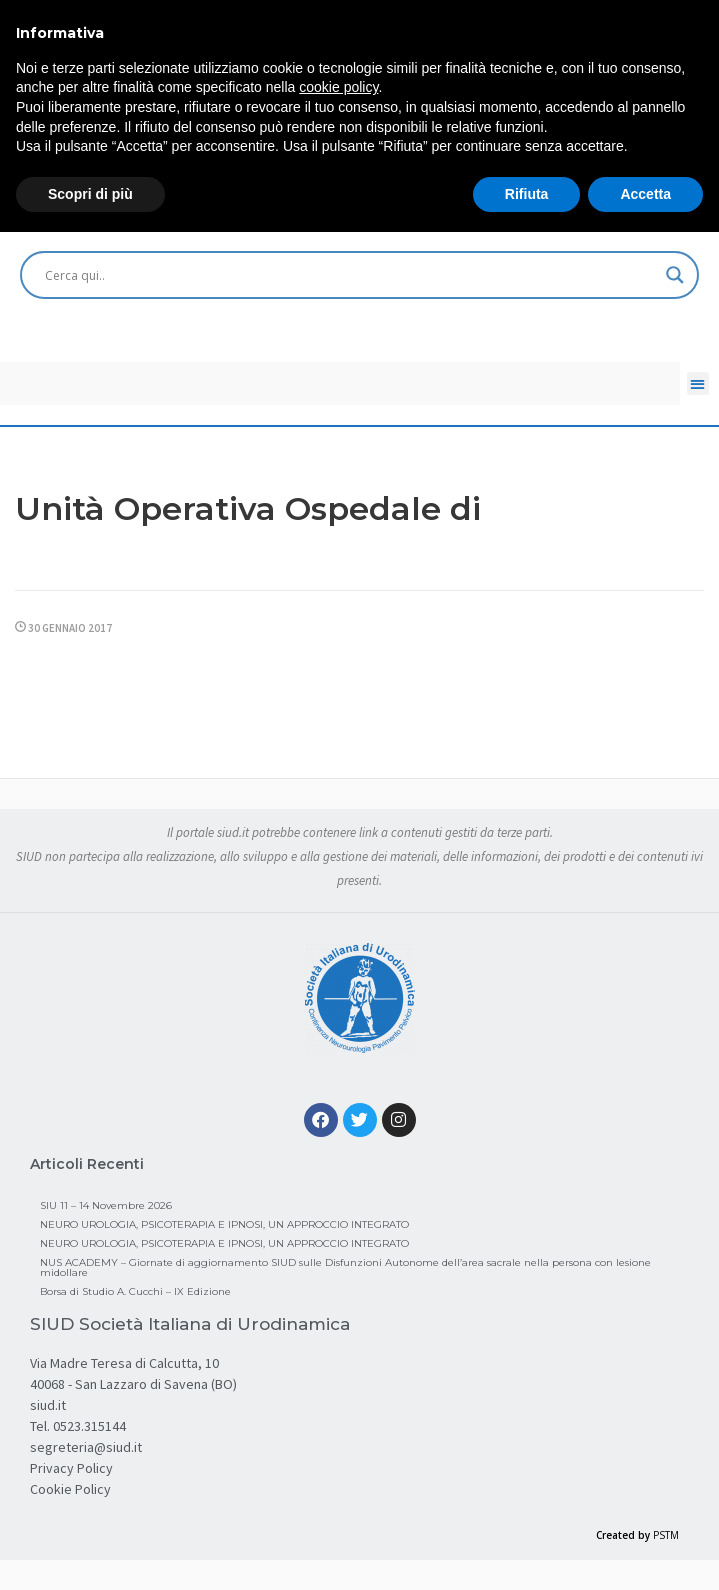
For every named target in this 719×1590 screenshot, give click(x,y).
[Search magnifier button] (675, 275)
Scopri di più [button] (90, 194)
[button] (698, 383)
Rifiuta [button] (527, 194)
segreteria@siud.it (86, 1447)
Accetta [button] (645, 194)
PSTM (666, 1535)
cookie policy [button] (338, 87)
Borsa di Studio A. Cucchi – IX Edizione (135, 1291)
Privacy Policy (71, 1468)
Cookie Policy (70, 1489)
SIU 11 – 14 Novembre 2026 (106, 1205)
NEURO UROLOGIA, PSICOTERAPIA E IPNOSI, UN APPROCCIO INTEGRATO (224, 1224)
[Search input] (350, 275)
